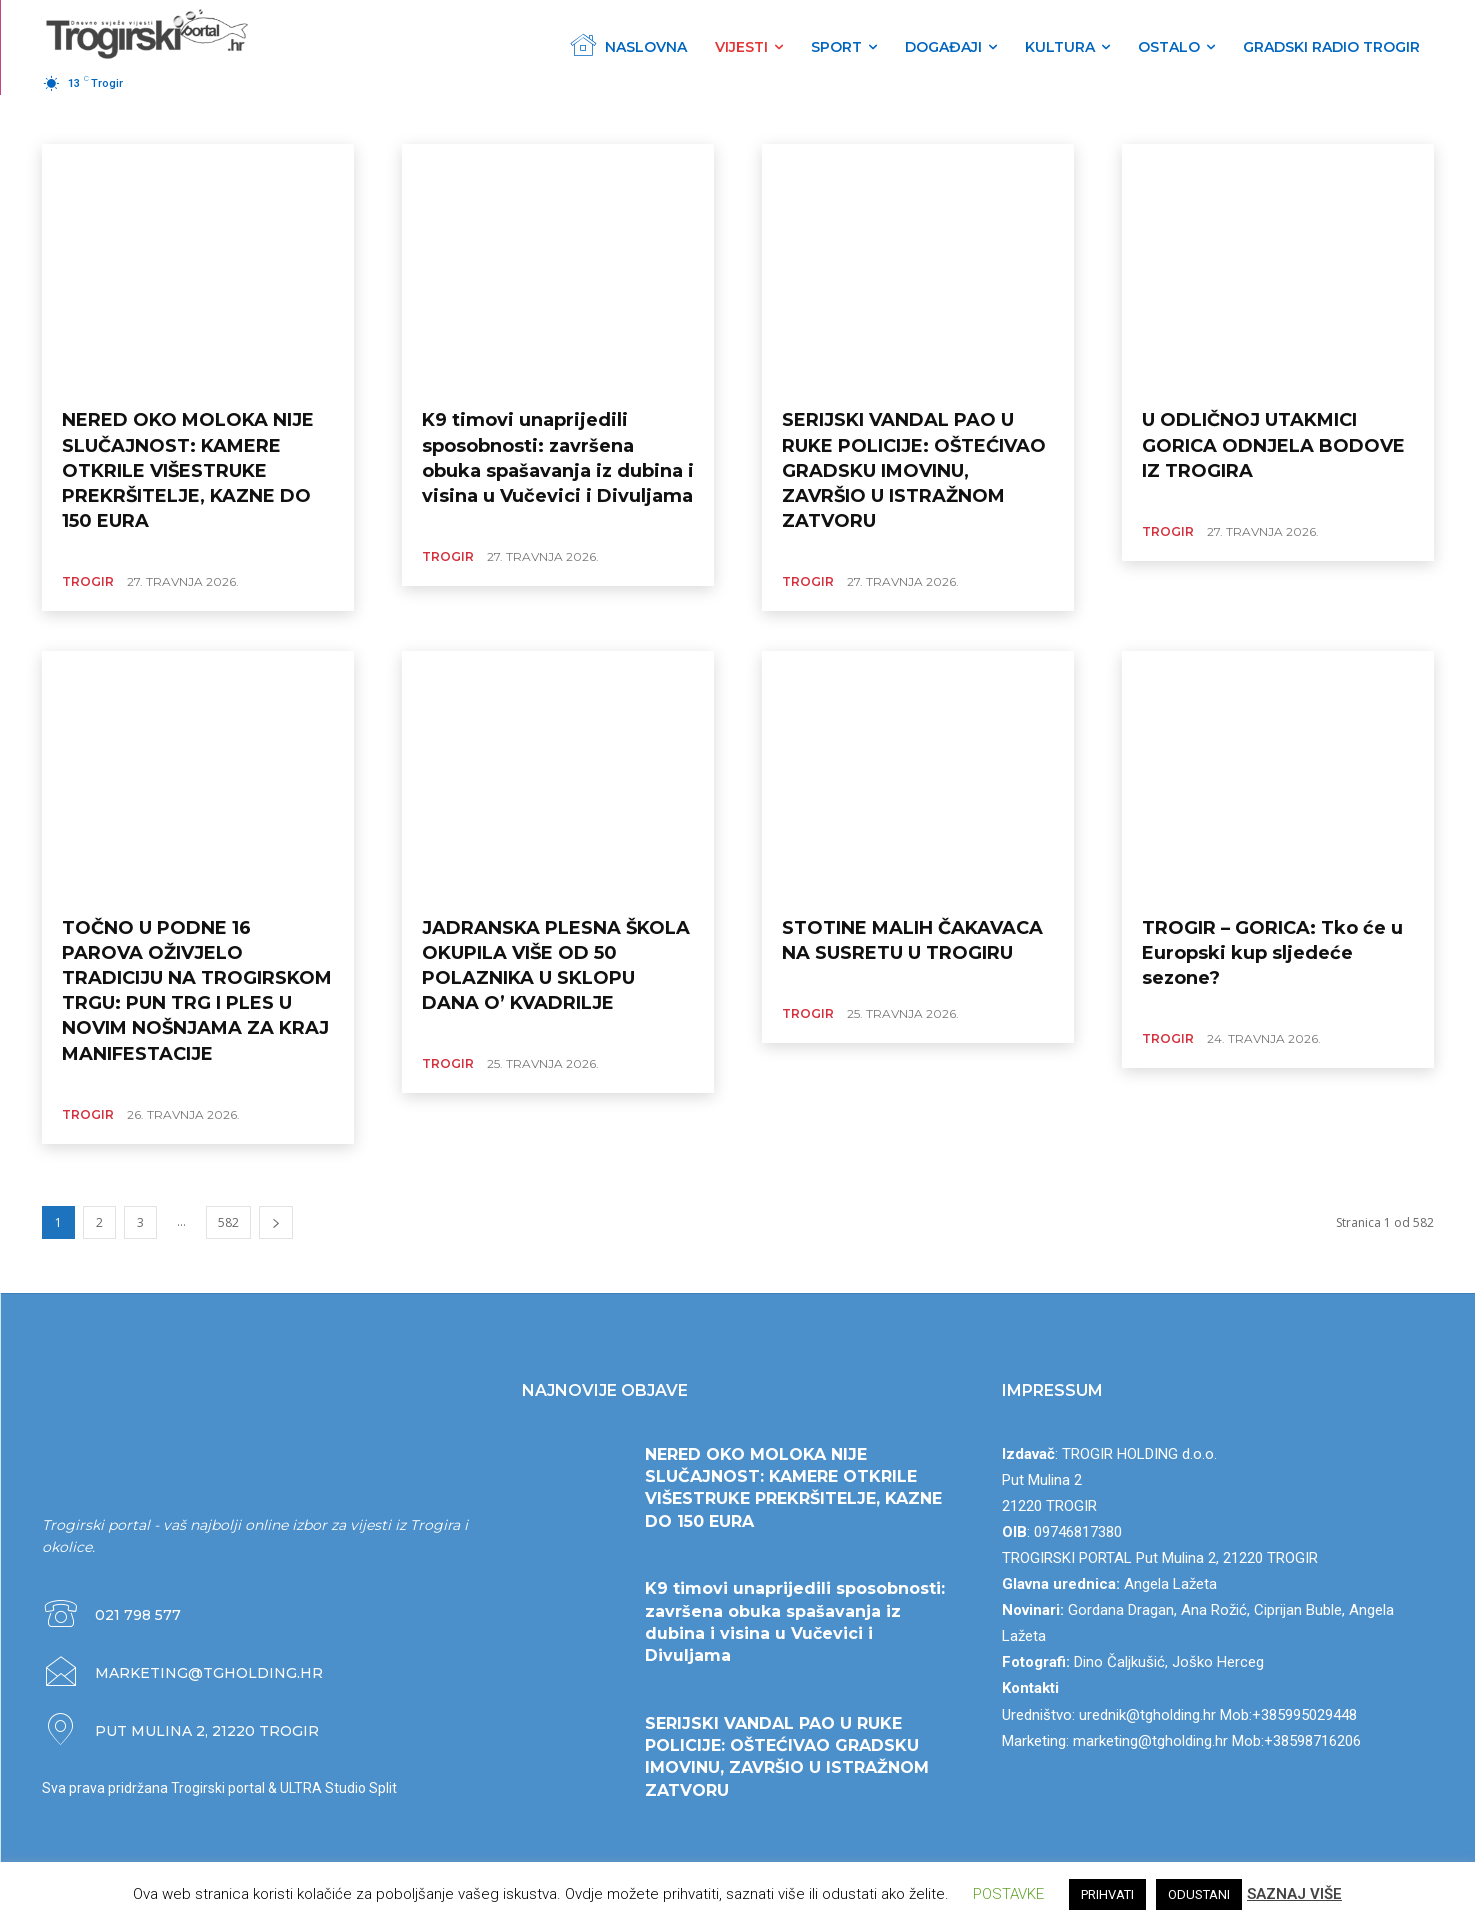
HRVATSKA (227, 118)
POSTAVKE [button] (1008, 1894)
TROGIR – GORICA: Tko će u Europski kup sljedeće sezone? (1272, 953)
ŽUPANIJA (153, 118)
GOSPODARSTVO (374, 118)
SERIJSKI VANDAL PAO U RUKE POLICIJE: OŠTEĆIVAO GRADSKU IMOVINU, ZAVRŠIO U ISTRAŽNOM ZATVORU (914, 470)
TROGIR (87, 118)
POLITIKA (566, 118)
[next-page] (276, 1222)
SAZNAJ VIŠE (1294, 1894)
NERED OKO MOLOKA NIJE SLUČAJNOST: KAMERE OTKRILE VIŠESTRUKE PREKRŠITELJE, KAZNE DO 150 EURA (188, 470)
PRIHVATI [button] (1107, 1894)
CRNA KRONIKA (481, 118)
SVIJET (292, 118)
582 (228, 1222)
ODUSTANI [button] (1199, 1894)
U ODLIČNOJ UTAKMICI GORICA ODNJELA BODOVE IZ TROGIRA (1273, 445)
